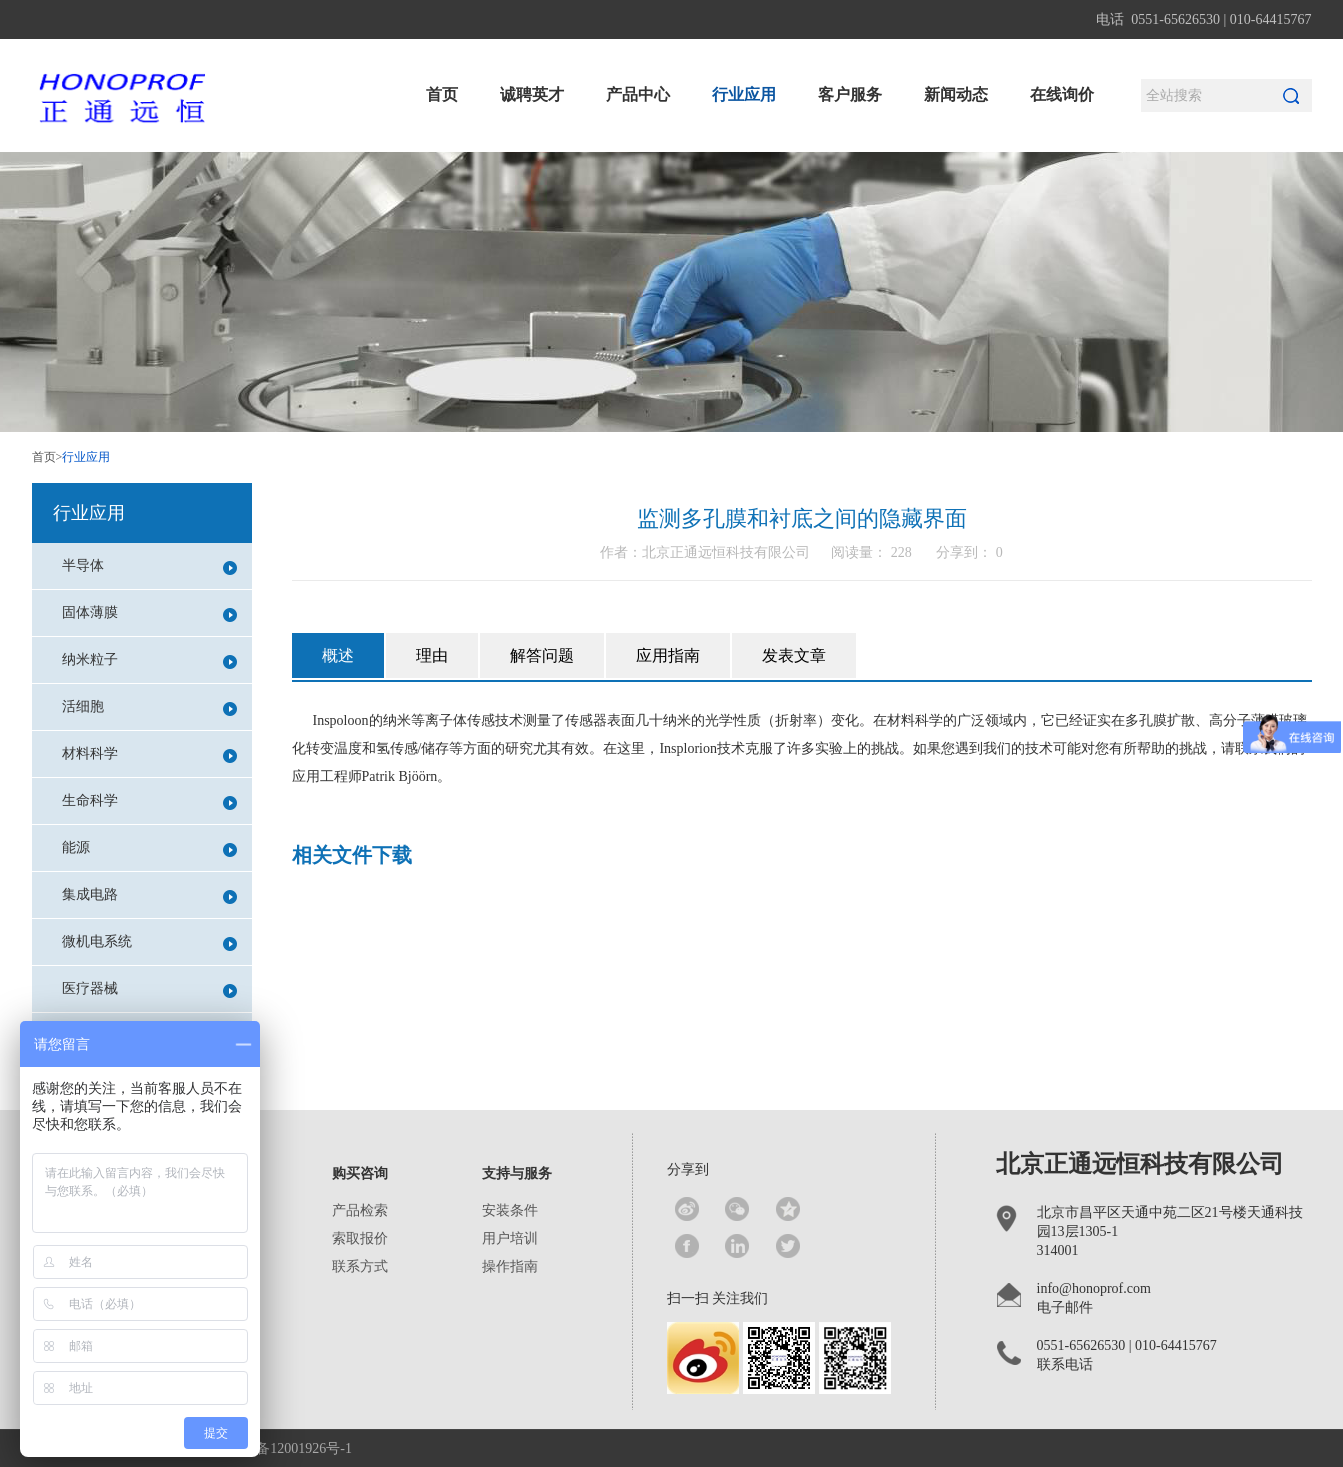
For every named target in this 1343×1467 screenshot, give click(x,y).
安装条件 (510, 1210)
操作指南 (510, 1266)
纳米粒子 (149, 660)
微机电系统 (149, 942)
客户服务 (850, 94)
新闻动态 (956, 94)
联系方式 (360, 1266)
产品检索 (360, 1210)
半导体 (149, 566)
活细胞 (149, 707)
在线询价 (1062, 94)
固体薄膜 (149, 613)
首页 (442, 94)
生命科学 (149, 801)
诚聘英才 (532, 94)
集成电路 (149, 895)
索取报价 (360, 1238)
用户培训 (510, 1238)
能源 (149, 848)
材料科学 (149, 754)
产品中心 (638, 94)
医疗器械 (149, 989)
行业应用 (744, 94)
